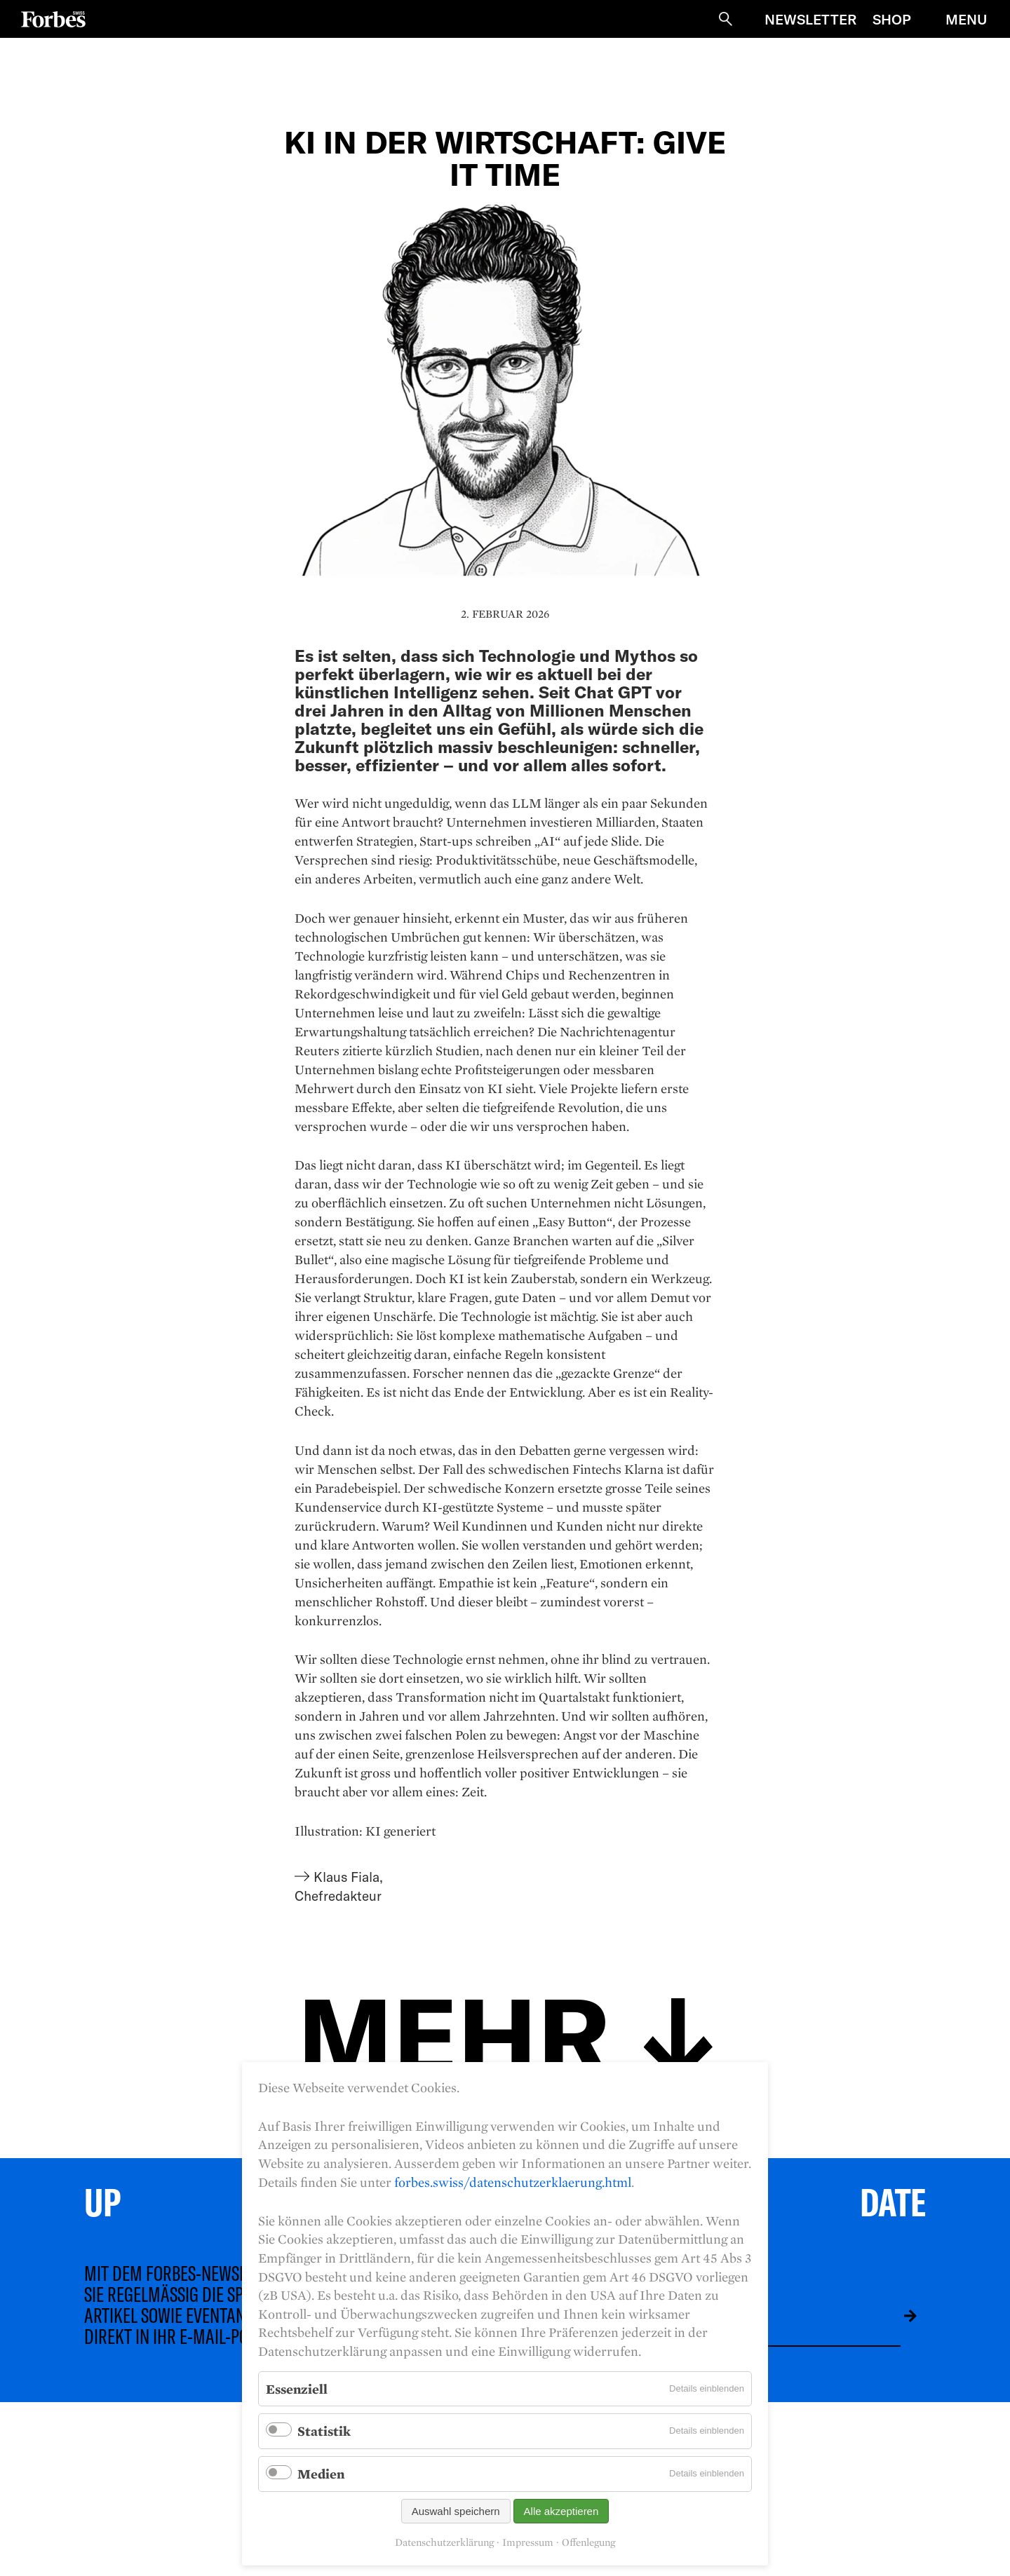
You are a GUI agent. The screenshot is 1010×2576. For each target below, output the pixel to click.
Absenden (900, 2316)
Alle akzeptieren (561, 2511)
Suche (725, 19)
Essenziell (297, 2388)
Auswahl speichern (456, 2511)
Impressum (527, 2542)
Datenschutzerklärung (444, 2542)
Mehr (453, 2031)
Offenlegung (588, 2542)
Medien (320, 2473)
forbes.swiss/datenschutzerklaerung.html (512, 2182)
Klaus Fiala (346, 1877)
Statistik (324, 2430)
